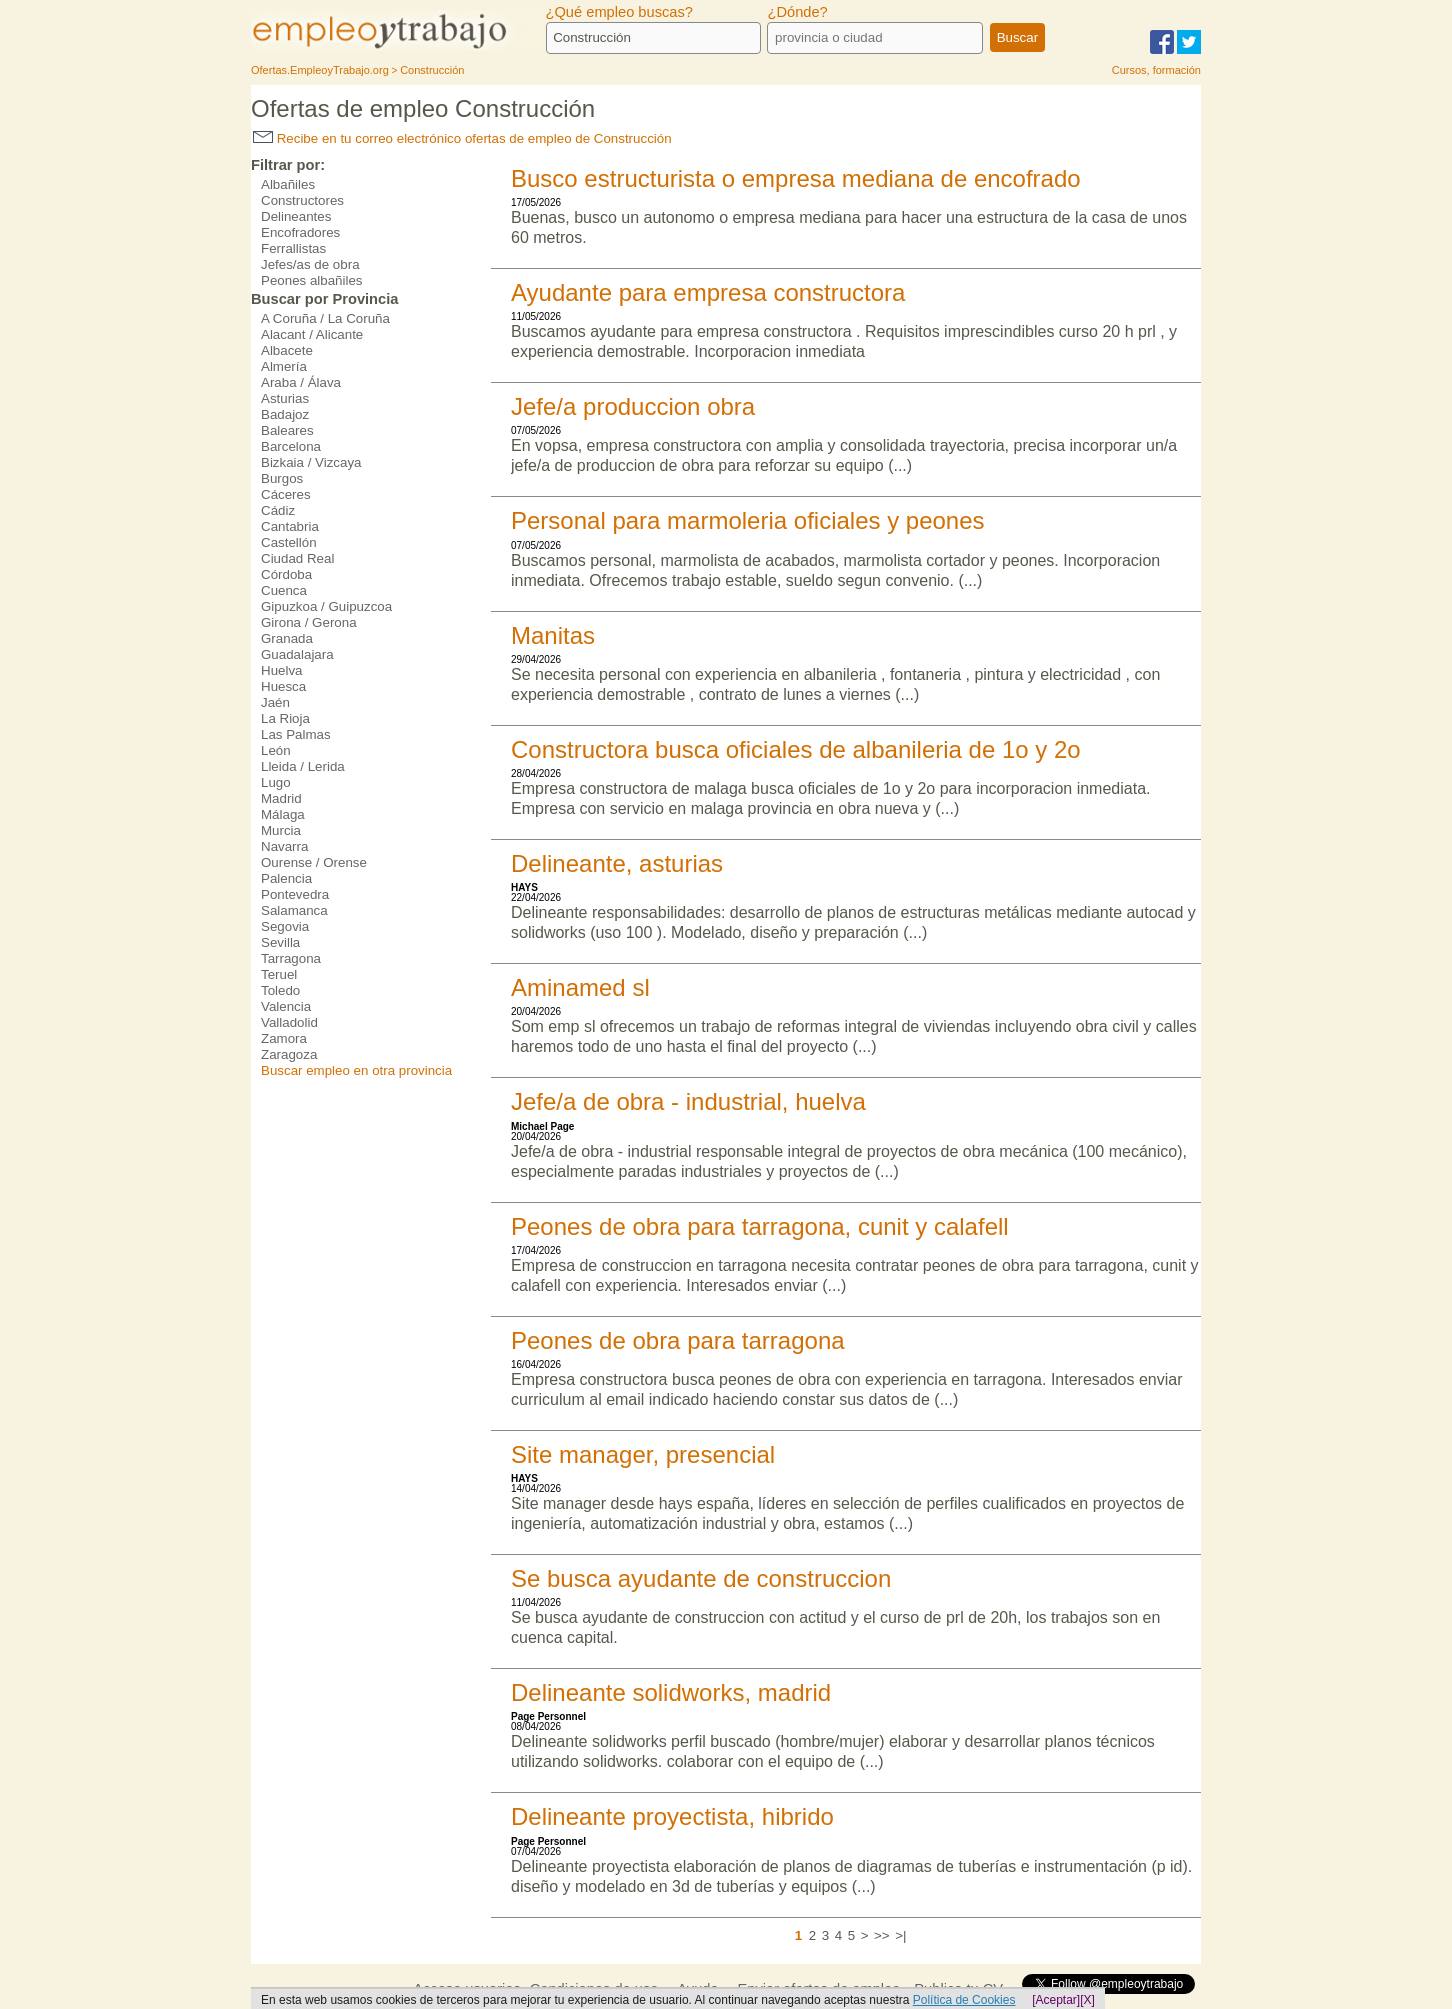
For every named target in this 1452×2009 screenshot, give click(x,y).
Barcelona (291, 446)
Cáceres (286, 494)
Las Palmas (296, 734)
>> (882, 1935)
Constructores (302, 200)
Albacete (287, 350)
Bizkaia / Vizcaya (311, 462)
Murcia (281, 830)
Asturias (285, 398)
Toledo (280, 990)
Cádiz (278, 510)
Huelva (282, 670)
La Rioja (285, 718)
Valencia (286, 1006)
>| (900, 1935)
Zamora (284, 1038)
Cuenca (284, 590)
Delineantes (296, 216)
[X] (1087, 2000)
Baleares (287, 430)
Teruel (279, 974)
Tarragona (291, 958)
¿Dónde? (797, 12)
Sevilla (280, 942)
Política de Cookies (964, 2000)
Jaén (275, 702)
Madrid (281, 798)
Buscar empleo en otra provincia (356, 1070)
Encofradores (300, 232)
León (276, 750)
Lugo (276, 782)
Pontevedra (295, 894)
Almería (284, 366)
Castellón (289, 542)
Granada (287, 638)
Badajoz (285, 414)
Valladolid (289, 1022)
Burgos (282, 478)
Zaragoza (289, 1054)
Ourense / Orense (314, 862)
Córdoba (286, 574)
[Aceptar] (1056, 2000)
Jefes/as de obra (310, 264)
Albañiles (288, 184)
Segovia (285, 926)
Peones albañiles (312, 280)
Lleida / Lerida (303, 766)
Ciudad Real (297, 558)
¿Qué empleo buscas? (619, 12)
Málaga (283, 814)
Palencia (286, 878)
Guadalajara (297, 654)
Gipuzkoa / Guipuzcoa (326, 606)
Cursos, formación (1156, 70)
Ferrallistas (293, 248)
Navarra (284, 846)
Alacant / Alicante (312, 334)
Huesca (283, 686)
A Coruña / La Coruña (325, 318)
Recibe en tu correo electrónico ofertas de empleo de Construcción (462, 138)
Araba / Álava (301, 382)
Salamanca (294, 910)
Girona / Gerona (309, 622)
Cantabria (290, 526)
